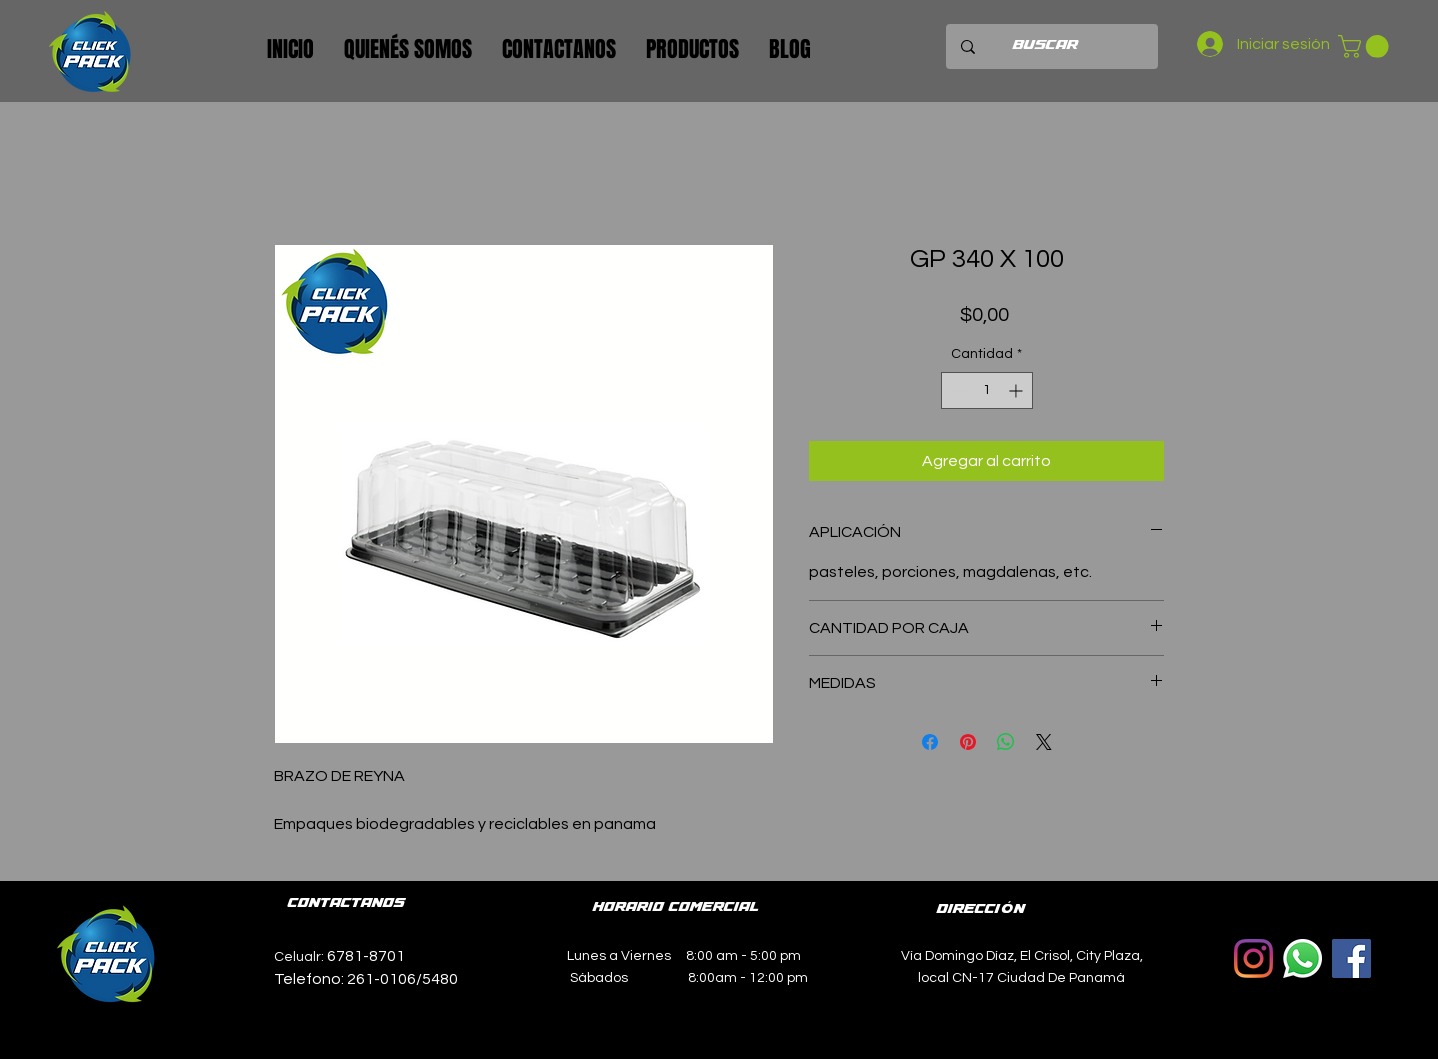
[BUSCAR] (1045, 46)
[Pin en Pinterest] (968, 742)
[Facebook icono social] (1351, 958)
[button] (1366, 46)
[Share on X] (1044, 742)
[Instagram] (1253, 958)
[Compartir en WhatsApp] (1006, 742)
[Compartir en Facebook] (930, 742)
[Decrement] (956, 390)
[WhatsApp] (1302, 958)
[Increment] (1017, 390)
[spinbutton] (987, 390)
